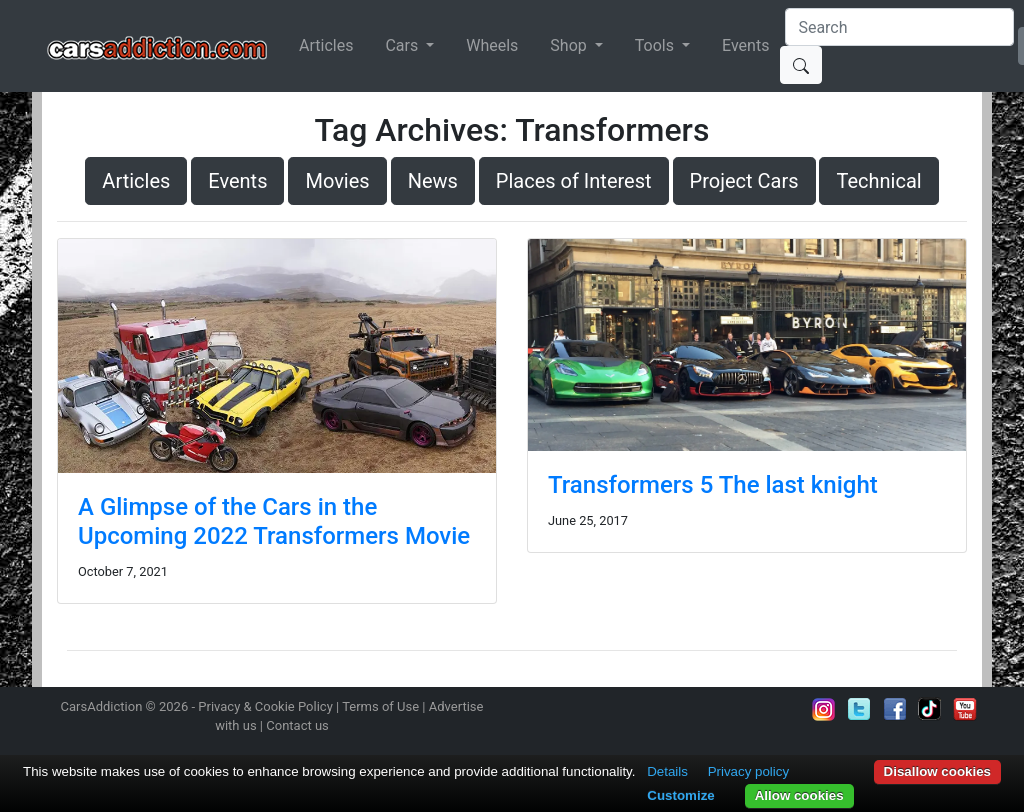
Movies (337, 181)
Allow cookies (799, 795)
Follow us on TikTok (930, 709)
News (433, 181)
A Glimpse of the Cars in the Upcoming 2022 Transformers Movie (274, 521)
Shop (570, 45)
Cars (403, 45)
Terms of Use (380, 706)
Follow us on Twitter (859, 709)
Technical (878, 181)
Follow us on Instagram (824, 709)
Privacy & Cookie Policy (265, 706)
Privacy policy (748, 771)
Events (745, 45)
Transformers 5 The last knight (713, 485)
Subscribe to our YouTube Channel (965, 709)
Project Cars (744, 181)
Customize (680, 795)
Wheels (492, 45)
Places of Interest (574, 181)
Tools (656, 45)
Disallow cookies (937, 771)
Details (667, 771)
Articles (326, 45)
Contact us (297, 725)
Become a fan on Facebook (895, 709)
